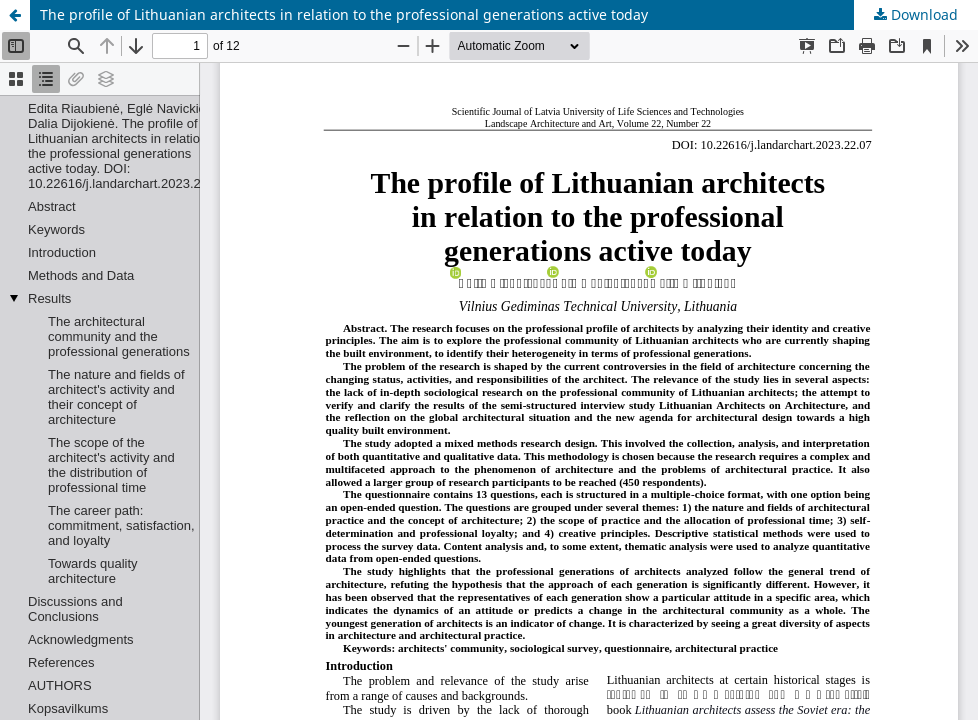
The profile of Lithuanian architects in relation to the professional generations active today (344, 14)
